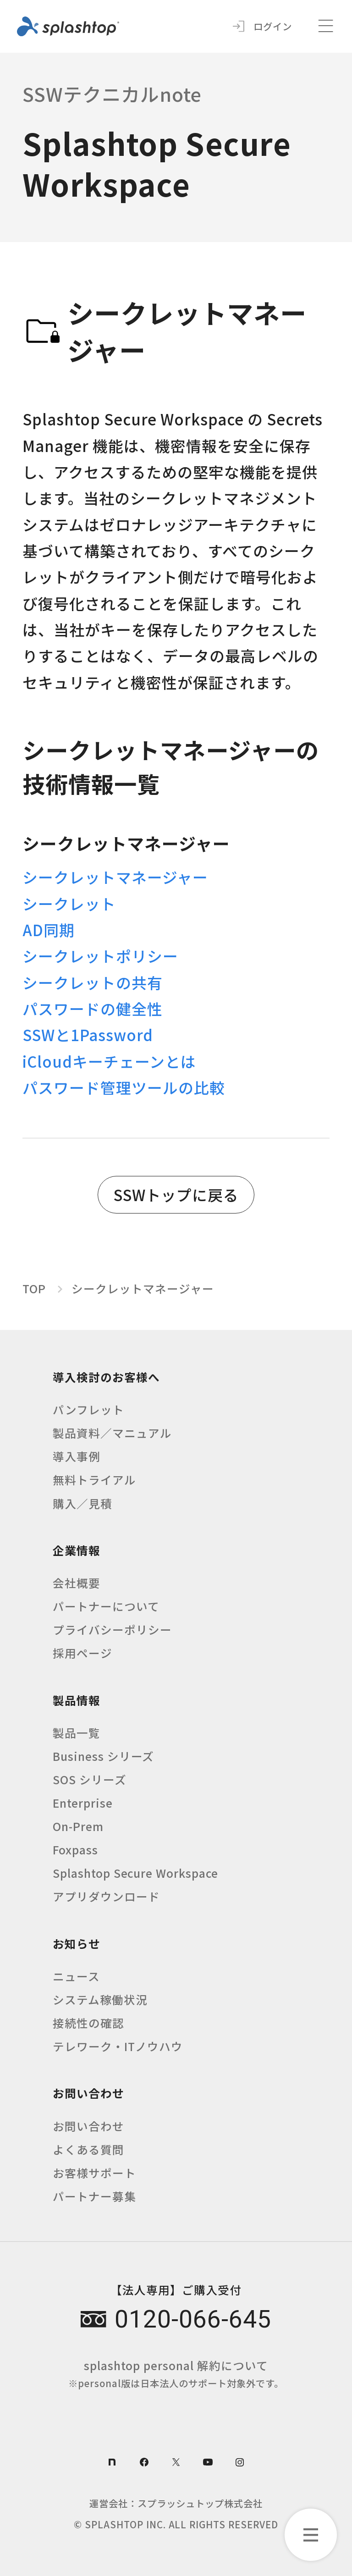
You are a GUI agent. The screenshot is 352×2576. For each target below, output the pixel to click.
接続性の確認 (88, 2022)
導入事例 (76, 1456)
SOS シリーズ (89, 1779)
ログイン (272, 26)
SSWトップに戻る (176, 1194)
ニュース (76, 1976)
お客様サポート (94, 2172)
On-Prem (78, 1826)
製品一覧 (76, 1732)
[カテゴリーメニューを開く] (311, 2535)
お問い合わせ (88, 2126)
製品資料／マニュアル (112, 1432)
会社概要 (76, 1582)
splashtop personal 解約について (176, 2373)
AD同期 (48, 929)
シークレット (69, 903)
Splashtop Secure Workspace (136, 1872)
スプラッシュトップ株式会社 (200, 2503)
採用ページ (82, 1652)
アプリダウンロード (106, 1896)
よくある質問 (88, 2149)
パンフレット (88, 1409)
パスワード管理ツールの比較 (123, 1087)
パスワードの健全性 (92, 1008)
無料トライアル (94, 1479)
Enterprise (83, 1802)
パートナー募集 (94, 2196)
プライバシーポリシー (112, 1629)
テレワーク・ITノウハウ (118, 2046)
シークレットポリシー (100, 955)
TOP (34, 1288)
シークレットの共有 (92, 982)
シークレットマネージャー (115, 877)
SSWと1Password (87, 1034)
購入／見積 (82, 1503)
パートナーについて (106, 1606)
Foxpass (75, 1849)
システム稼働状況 (100, 1999)
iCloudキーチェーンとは (109, 1061)
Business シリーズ (103, 1756)
